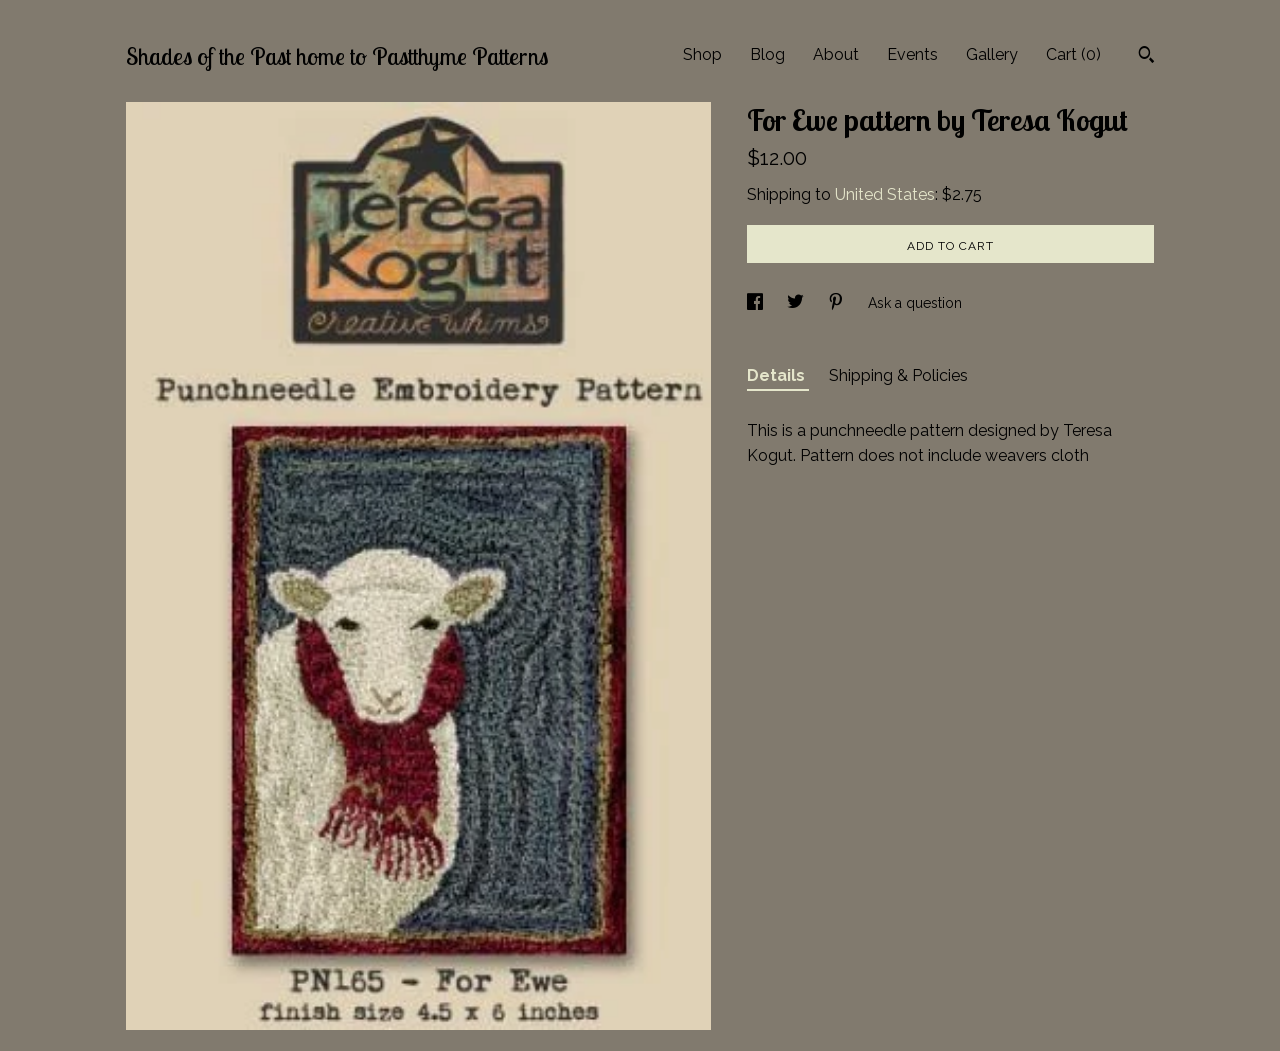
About (836, 54)
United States (885, 194)
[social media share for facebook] (757, 303)
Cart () (1073, 54)
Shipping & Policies (898, 375)
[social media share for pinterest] (838, 303)
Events (912, 54)
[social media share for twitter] (797, 303)
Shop (702, 54)
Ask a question (915, 303)
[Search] (1146, 57)
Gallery (992, 54)
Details (778, 375)
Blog (767, 54)
